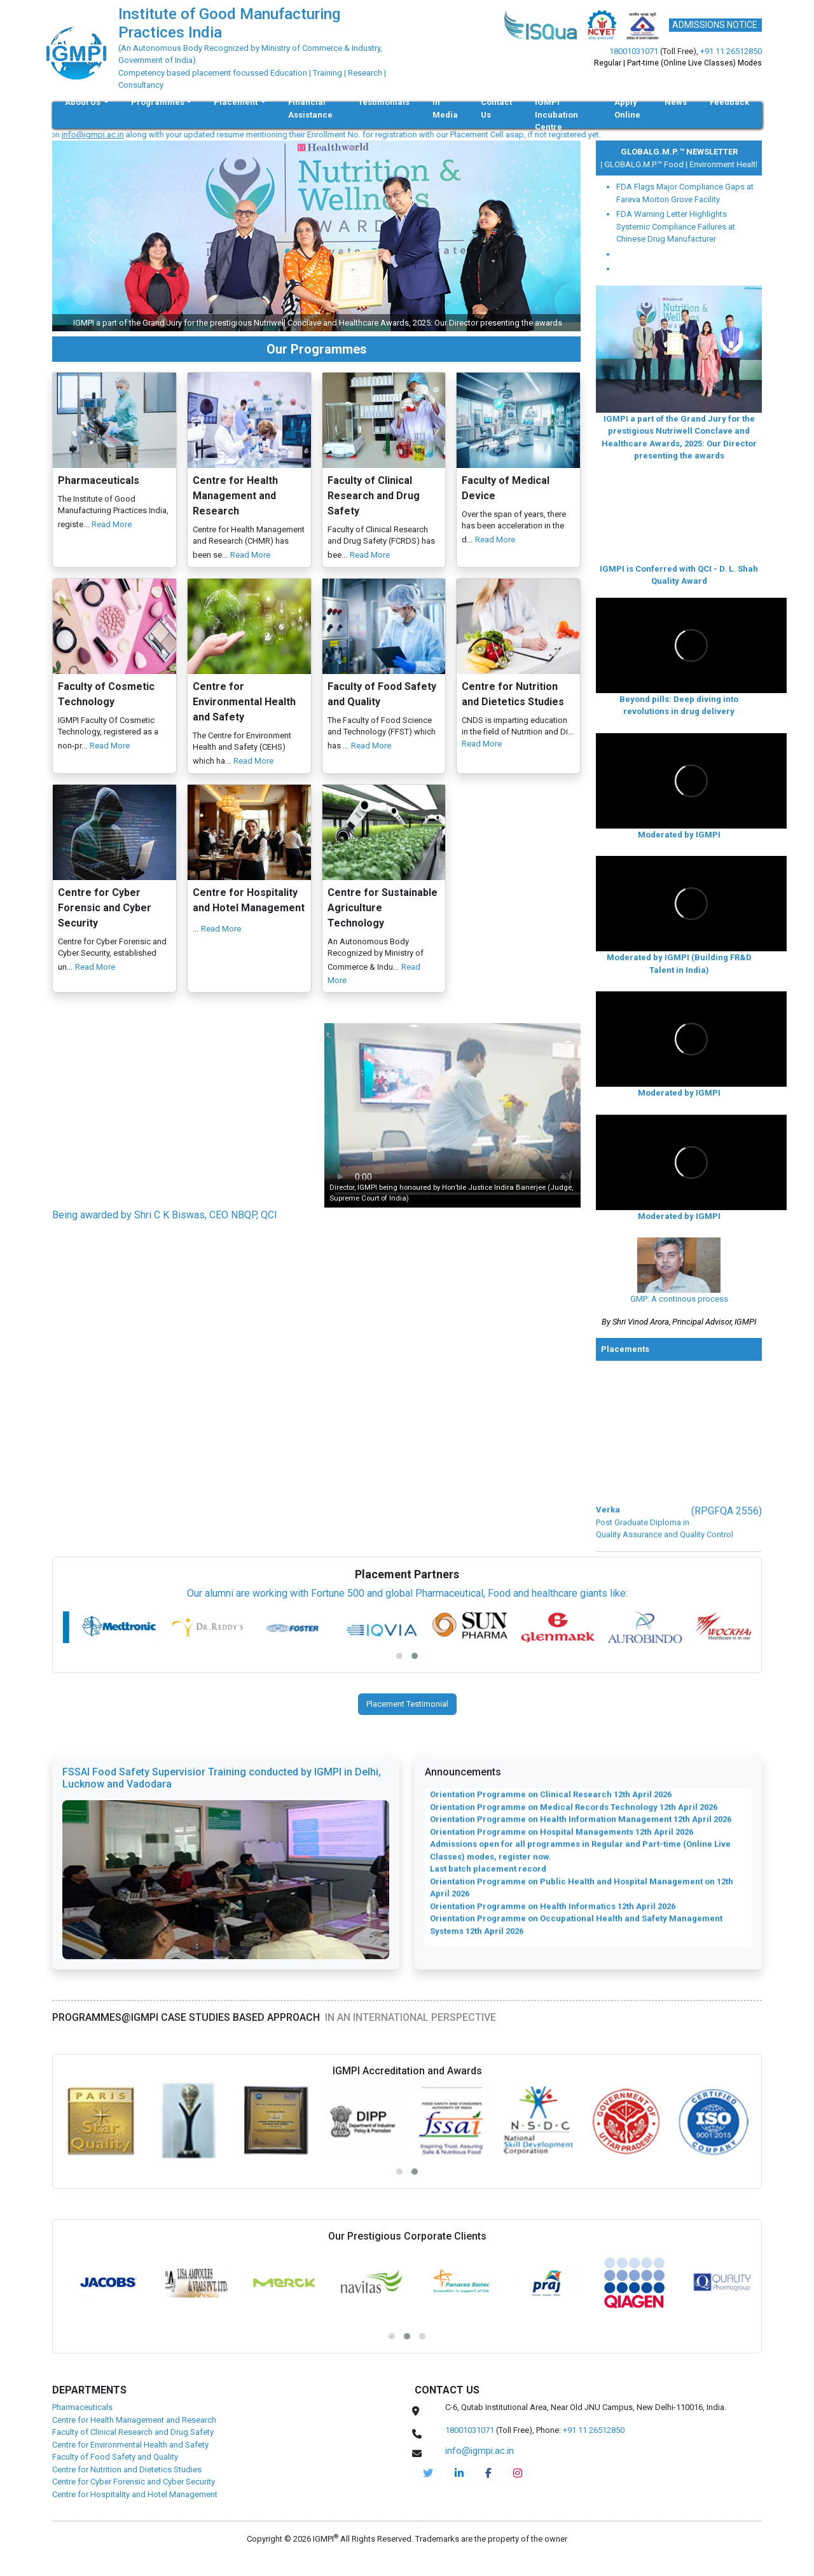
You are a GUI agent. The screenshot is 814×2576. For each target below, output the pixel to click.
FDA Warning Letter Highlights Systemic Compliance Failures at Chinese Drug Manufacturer (675, 226)
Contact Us (496, 108)
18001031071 (633, 51)
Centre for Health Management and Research (134, 2420)
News (676, 102)
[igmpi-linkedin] (459, 2473)
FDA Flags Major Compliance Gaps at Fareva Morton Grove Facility (685, 193)
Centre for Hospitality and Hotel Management (134, 2494)
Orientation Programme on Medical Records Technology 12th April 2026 (573, 1817)
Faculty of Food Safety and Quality (115, 2457)
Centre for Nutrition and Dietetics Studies (127, 2469)
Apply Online (627, 108)
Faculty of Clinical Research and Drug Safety (133, 2432)
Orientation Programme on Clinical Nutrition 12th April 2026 (549, 1793)
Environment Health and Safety (753, 164)
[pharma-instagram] (517, 2473)
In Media (445, 108)
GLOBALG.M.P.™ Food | (654, 164)
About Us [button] (83, 102)
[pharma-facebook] (488, 2473)
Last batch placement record (488, 1880)
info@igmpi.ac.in (115, 134)
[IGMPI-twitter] (428, 2473)
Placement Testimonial (407, 1704)
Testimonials (384, 102)
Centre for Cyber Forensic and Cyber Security (133, 2481)
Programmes (157, 102)
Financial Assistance (310, 108)
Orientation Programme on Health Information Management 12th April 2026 (580, 1830)
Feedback (729, 102)
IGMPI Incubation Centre (556, 114)
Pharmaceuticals (82, 2407)
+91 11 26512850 (731, 51)
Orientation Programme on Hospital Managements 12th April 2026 (561, 1842)
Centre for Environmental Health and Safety (130, 2444)
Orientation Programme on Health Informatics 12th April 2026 (552, 1917)
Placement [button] (236, 102)
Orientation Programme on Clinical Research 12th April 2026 (551, 1805)
